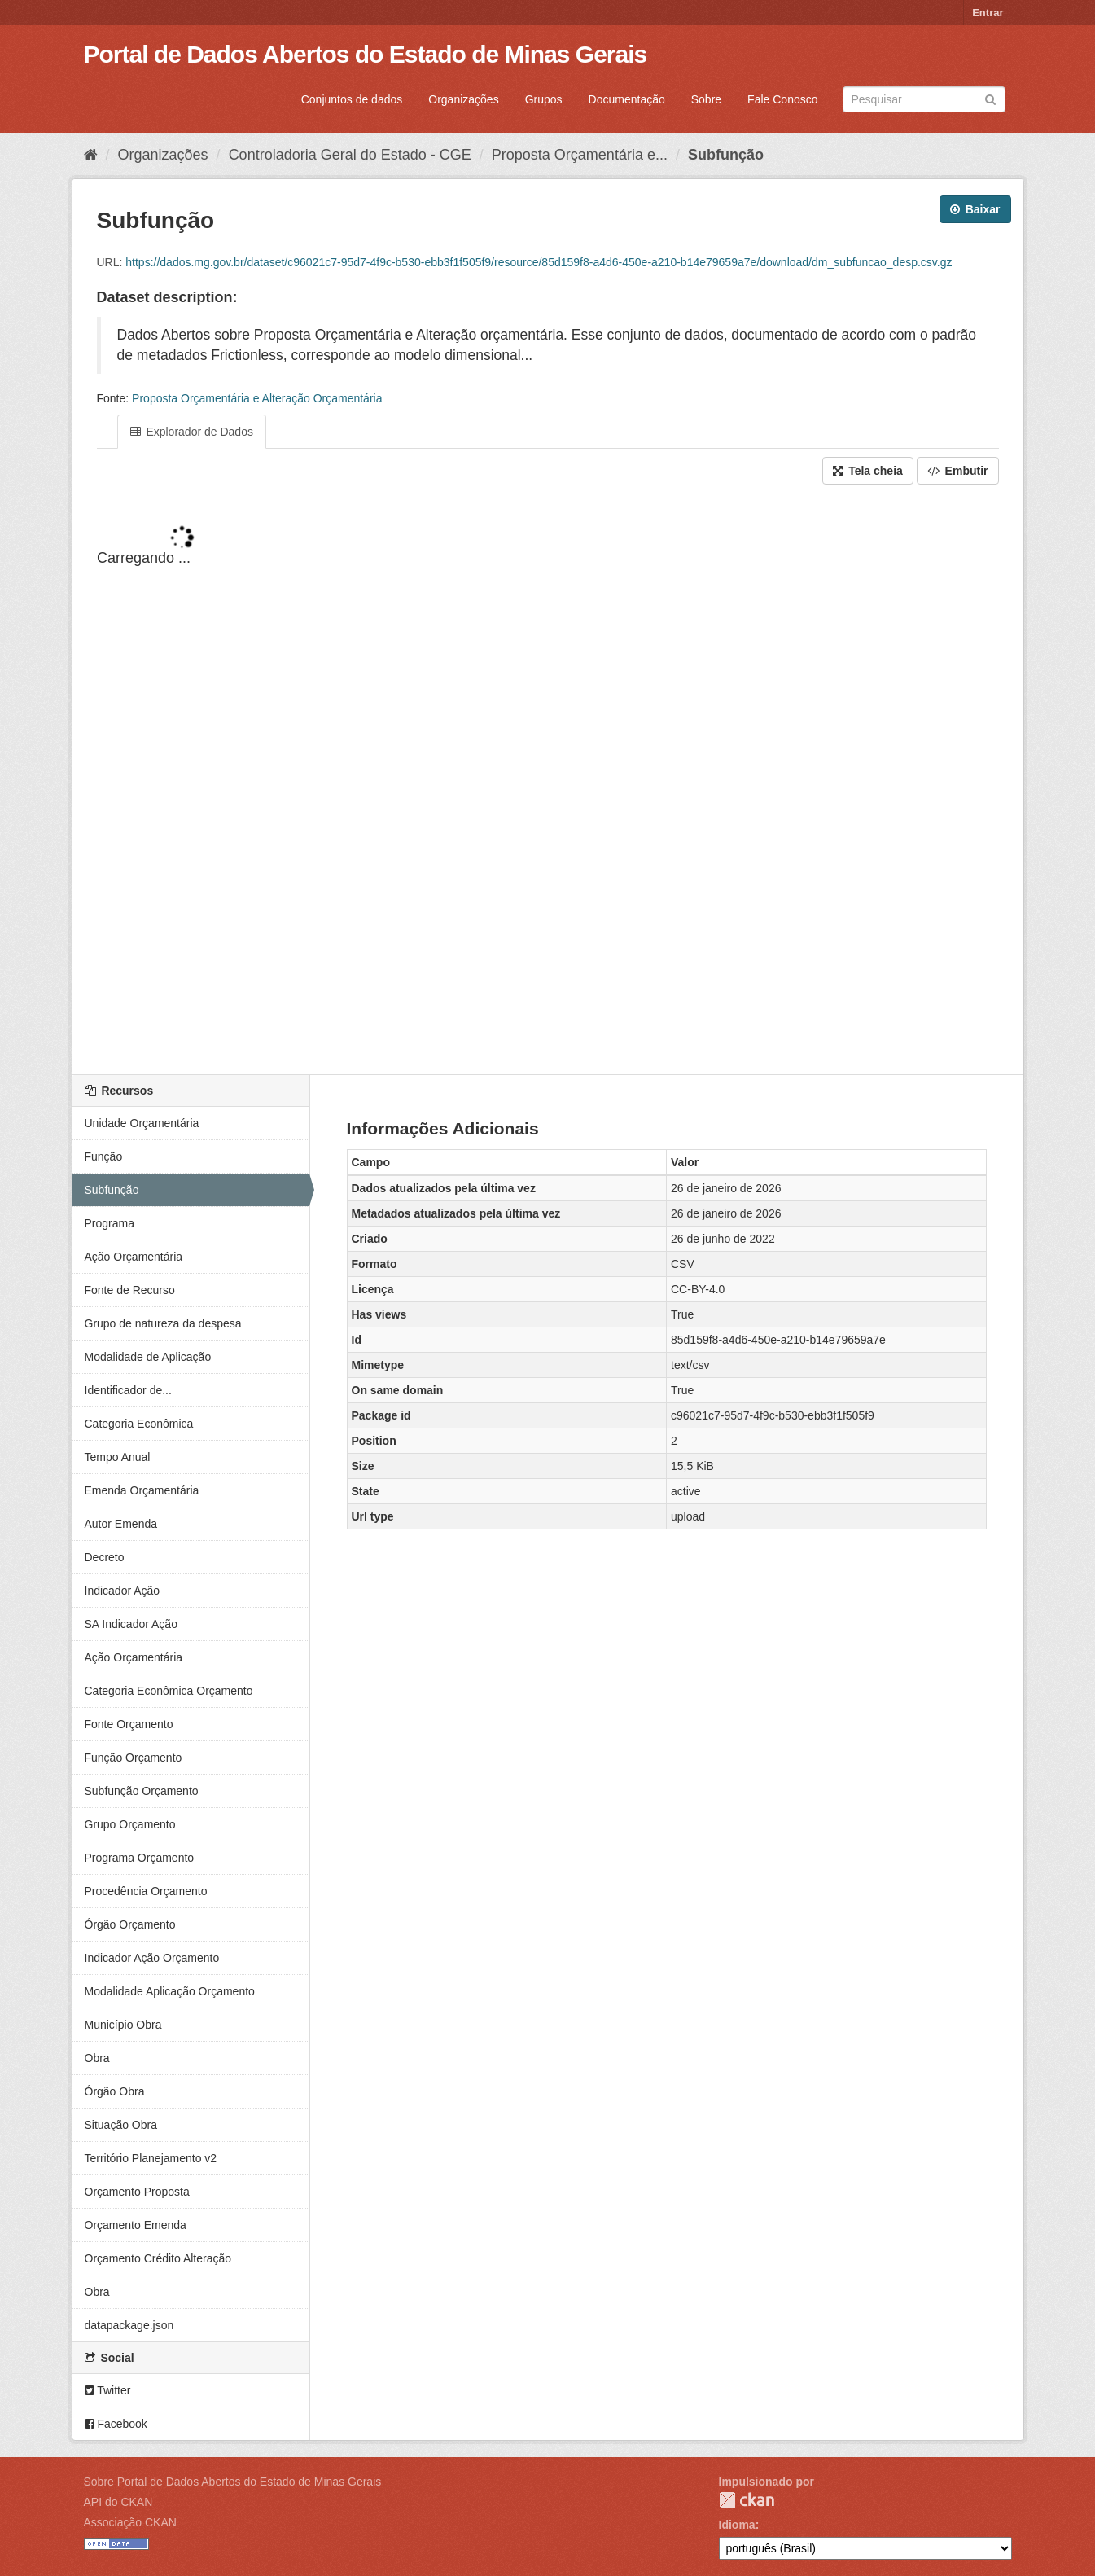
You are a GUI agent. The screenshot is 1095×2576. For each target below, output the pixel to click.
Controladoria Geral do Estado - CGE (350, 155)
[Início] (91, 155)
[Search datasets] (924, 99)
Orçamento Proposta (137, 2191)
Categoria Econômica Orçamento (169, 1690)
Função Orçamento (133, 1757)
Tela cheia (868, 470)
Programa (109, 1223)
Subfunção (726, 155)
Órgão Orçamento (130, 1924)
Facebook (116, 2423)
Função (104, 1156)
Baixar (975, 209)
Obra (97, 2058)
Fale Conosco (782, 99)
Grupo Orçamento (130, 1824)
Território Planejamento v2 (151, 2158)
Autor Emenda (121, 1523)
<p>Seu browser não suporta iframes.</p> (548, 781)
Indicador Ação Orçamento (152, 1957)
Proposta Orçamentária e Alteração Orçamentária (257, 398)
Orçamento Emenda (135, 2225)
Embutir (957, 470)
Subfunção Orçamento (142, 1790)
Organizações (463, 99)
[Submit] (990, 98)
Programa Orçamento (140, 1857)
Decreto (105, 1557)
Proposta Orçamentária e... (580, 155)
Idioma (737, 2524)
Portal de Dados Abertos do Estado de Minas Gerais (365, 54)
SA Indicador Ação (131, 1623)
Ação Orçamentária (134, 1256)
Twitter (108, 2390)
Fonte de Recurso (130, 1290)
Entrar (987, 13)
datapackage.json (129, 2325)
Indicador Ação (122, 1590)
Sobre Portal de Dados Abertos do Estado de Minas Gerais (233, 2481)
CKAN (746, 2499)
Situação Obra (121, 2124)
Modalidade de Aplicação (148, 1356)
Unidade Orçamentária (142, 1123)
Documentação (627, 99)
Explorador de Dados (191, 431)
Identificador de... (128, 1390)
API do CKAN (118, 2501)
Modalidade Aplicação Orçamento (170, 1991)
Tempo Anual (118, 1457)
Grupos (544, 99)
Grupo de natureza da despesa (163, 1323)
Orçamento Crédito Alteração (158, 2258)
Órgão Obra (115, 2091)
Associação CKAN (130, 2522)
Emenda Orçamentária (142, 1490)
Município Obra (123, 2024)
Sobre (706, 99)
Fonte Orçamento (129, 1724)
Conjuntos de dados (352, 99)
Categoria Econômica (139, 1423)
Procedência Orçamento (146, 1891)
